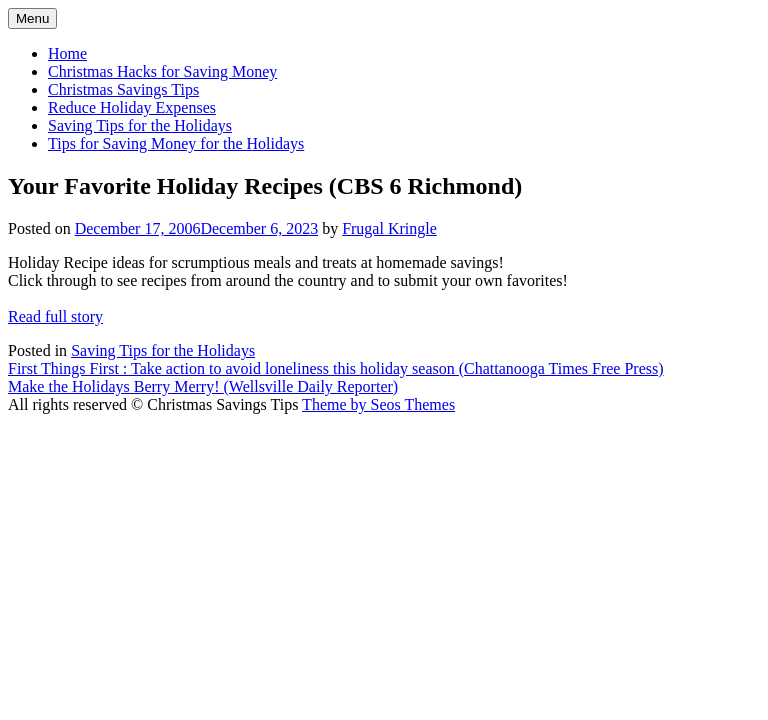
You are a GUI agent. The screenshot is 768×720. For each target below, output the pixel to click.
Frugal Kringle (389, 228)
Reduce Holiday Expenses (132, 107)
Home (67, 53)
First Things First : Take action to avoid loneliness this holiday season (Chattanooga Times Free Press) (336, 368)
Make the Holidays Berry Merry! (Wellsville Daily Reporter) (203, 386)
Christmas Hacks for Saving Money (162, 71)
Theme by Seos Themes (378, 404)
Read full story (55, 316)
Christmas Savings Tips (123, 89)
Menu (32, 18)
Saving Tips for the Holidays (140, 125)
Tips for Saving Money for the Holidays (176, 143)
